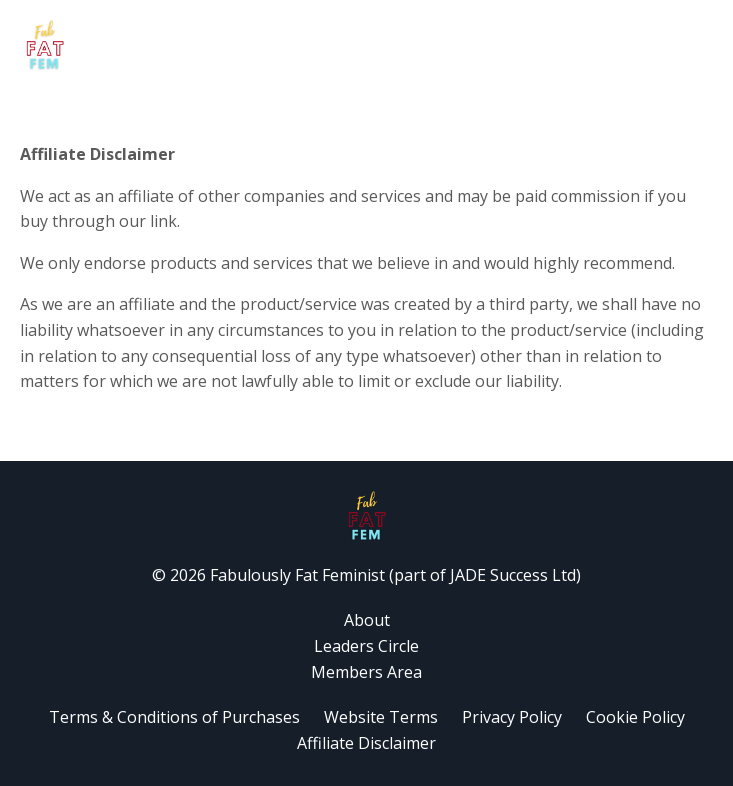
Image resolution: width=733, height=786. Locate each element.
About (367, 620)
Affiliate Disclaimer (366, 743)
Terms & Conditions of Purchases (174, 717)
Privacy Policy (512, 717)
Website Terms (383, 717)
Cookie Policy (635, 717)
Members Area (366, 672)
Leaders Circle (366, 646)
